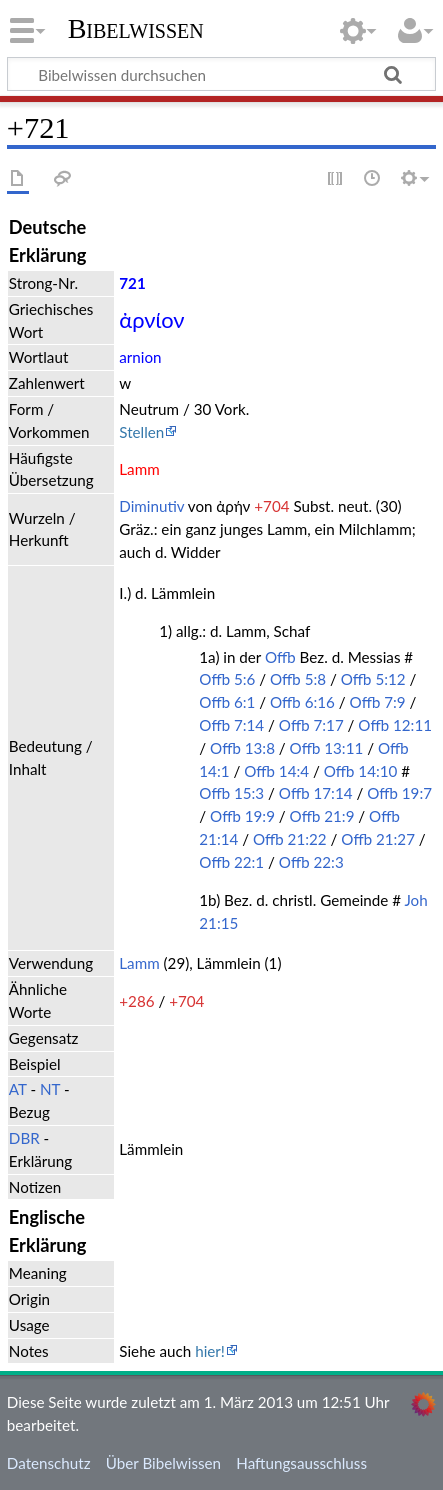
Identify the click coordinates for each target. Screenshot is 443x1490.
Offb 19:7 (399, 793)
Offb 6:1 (227, 702)
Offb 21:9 (322, 816)
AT (18, 1089)
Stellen (141, 432)
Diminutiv (151, 506)
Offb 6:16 (302, 702)
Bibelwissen (136, 29)
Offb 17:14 (316, 793)
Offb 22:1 (231, 862)
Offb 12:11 (395, 725)
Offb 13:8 (242, 748)
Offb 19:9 (242, 816)
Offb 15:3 (231, 793)
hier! (210, 1351)
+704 (271, 506)
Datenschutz (49, 1463)
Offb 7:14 (231, 725)
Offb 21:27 (378, 839)
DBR (24, 1138)
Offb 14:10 (361, 771)
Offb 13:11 (327, 748)
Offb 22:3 (311, 862)
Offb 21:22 (290, 839)
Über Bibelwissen (163, 1463)
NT (50, 1089)
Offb (280, 657)
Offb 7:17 (311, 725)
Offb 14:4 (276, 771)
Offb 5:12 (373, 679)
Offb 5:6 (227, 679)
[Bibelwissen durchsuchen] (221, 74)
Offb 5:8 (298, 679)
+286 (136, 1001)
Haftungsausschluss (301, 1463)
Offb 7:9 (378, 702)
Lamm (139, 963)
